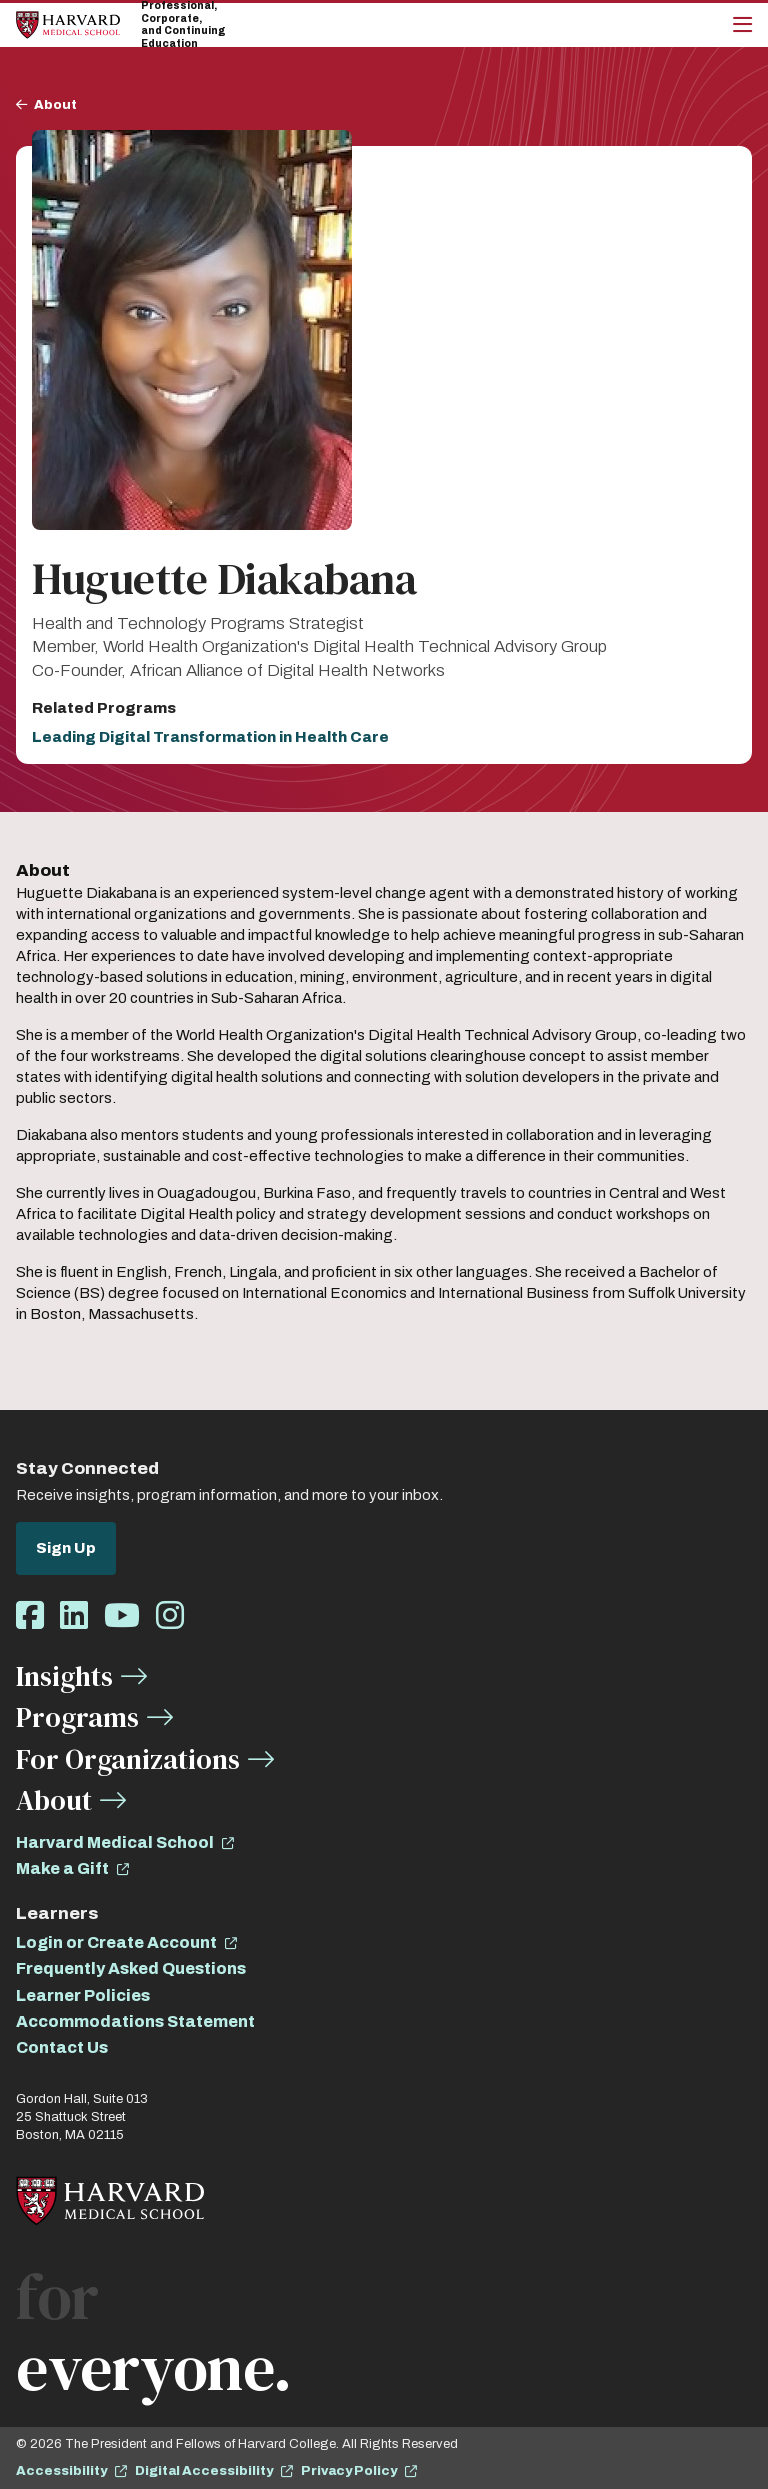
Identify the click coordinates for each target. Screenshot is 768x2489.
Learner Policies (83, 1995)
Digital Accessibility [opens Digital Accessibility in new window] (204, 2471)
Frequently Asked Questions (131, 1968)
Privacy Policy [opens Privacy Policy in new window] (349, 2471)
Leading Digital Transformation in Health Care (210, 737)
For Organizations (128, 1759)
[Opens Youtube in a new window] (122, 1616)
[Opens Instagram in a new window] (170, 1616)
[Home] (68, 24)
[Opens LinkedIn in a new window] (74, 1616)
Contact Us (62, 2047)
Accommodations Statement (135, 2021)
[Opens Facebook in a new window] (30, 1616)
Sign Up (66, 1548)
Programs (77, 1717)
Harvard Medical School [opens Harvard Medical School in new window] (115, 1842)
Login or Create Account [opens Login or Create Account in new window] (116, 1942)
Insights (64, 1676)
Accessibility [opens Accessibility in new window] (61, 2471)
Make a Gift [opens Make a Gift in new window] (62, 1868)
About (55, 105)
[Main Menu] (742, 25)
